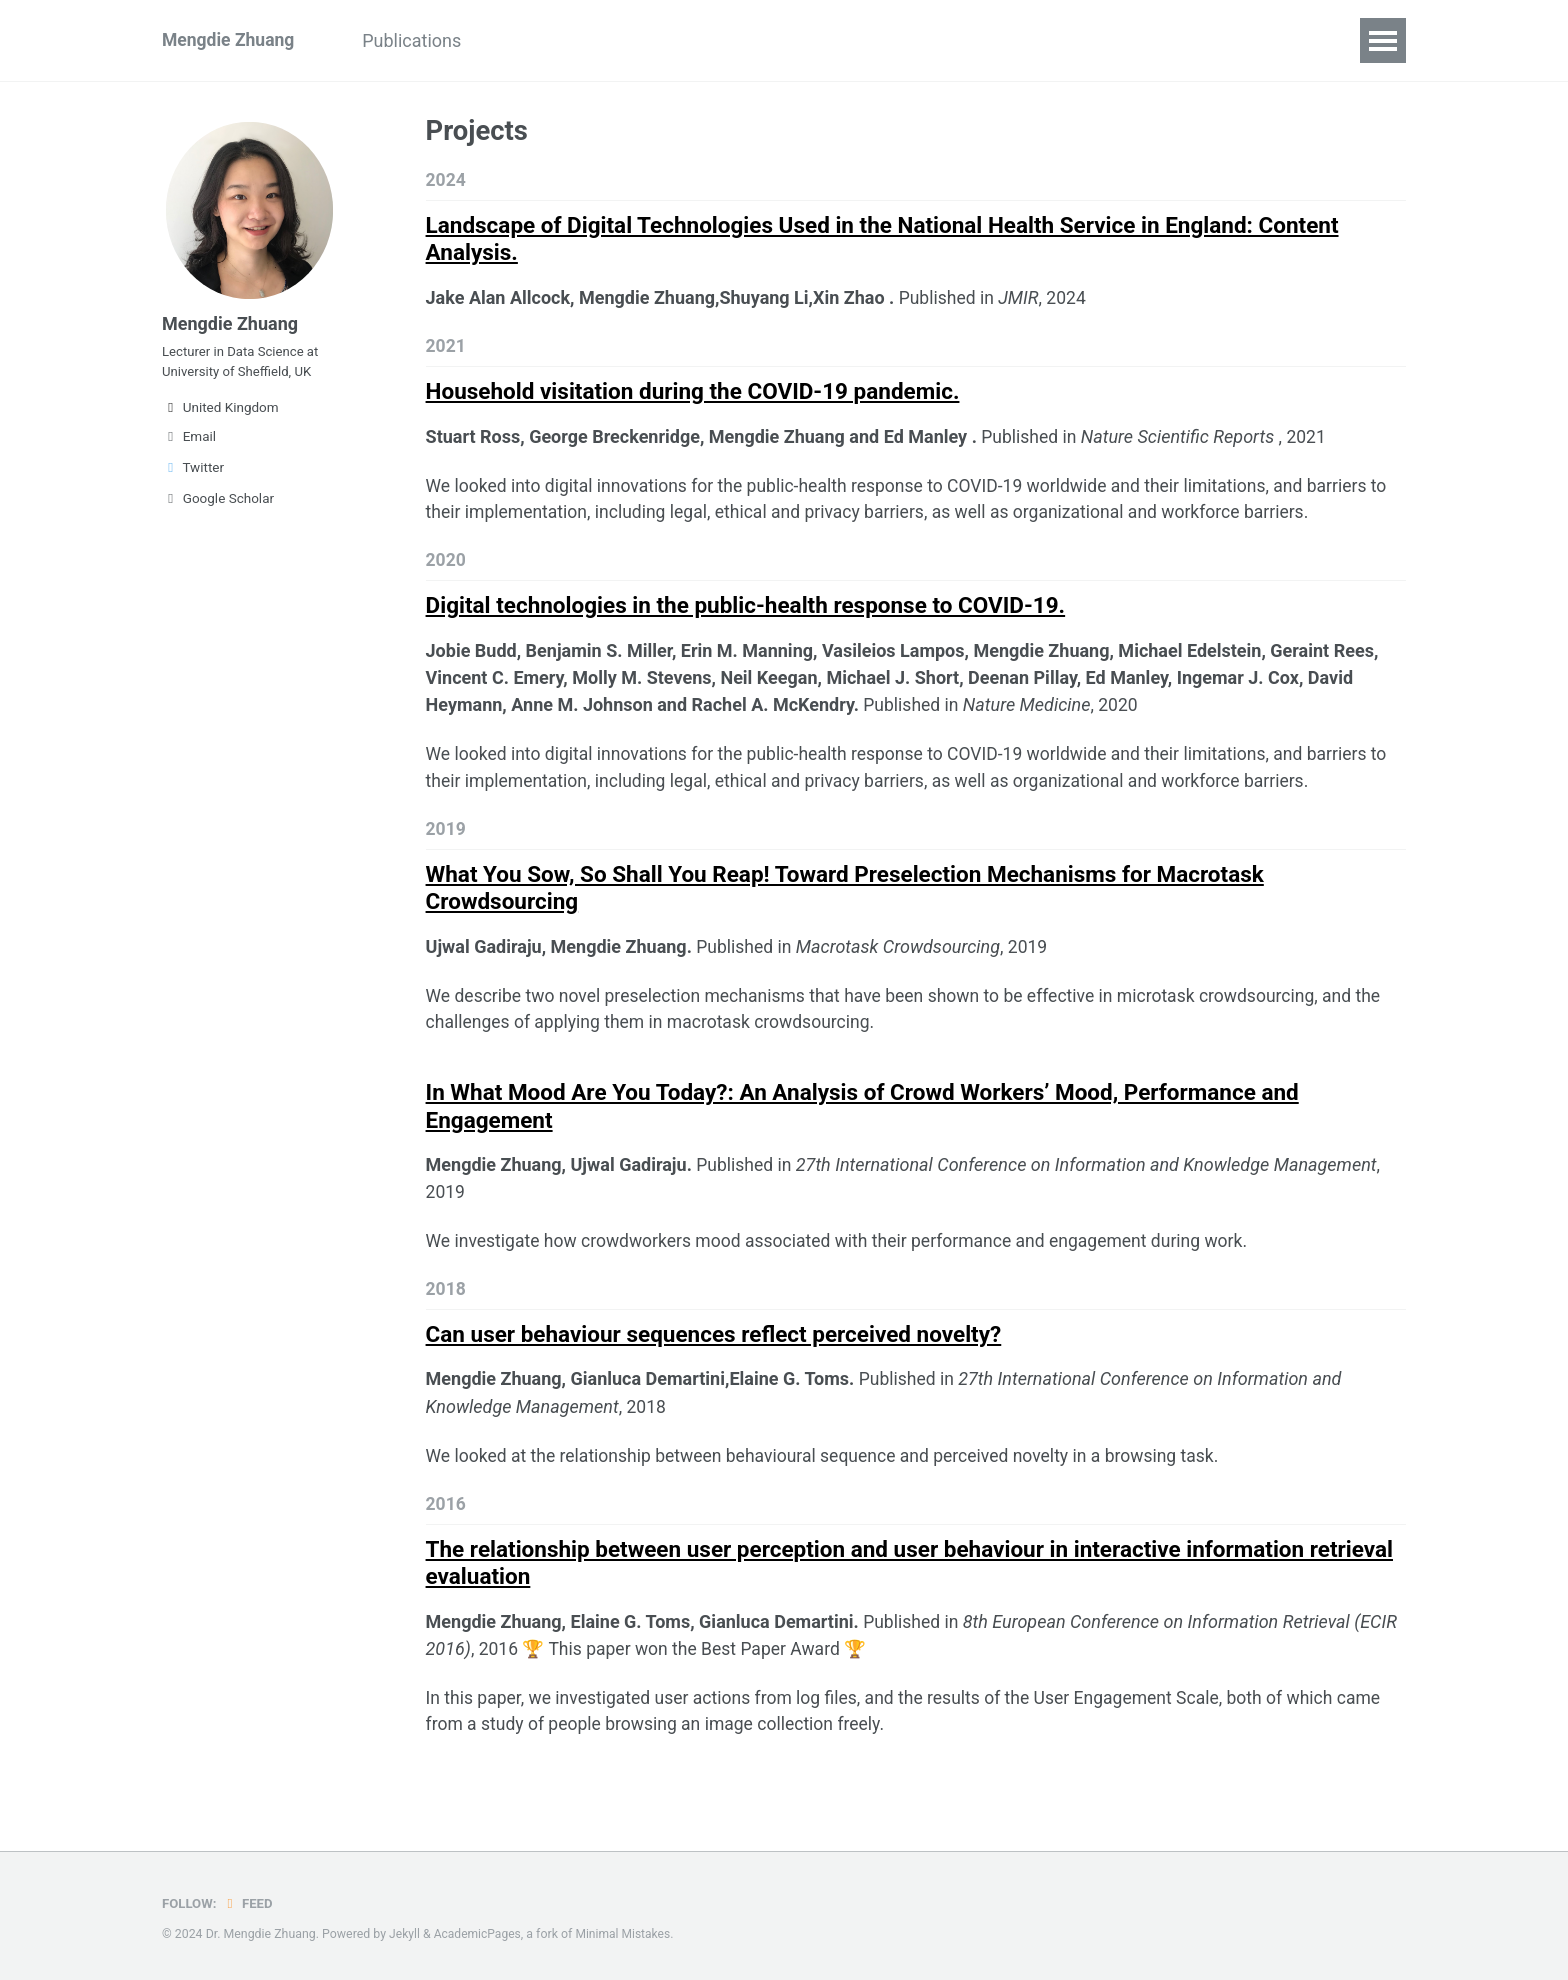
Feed (249, 1903)
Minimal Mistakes (626, 1934)
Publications (419, 40)
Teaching (541, 40)
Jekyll (405, 1934)
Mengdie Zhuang (230, 40)
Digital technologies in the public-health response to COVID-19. (746, 612)
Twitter (193, 475)
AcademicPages (478, 1934)
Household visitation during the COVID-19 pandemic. (693, 395)
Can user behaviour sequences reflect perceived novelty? (714, 1350)
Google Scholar (218, 506)
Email (189, 444)
